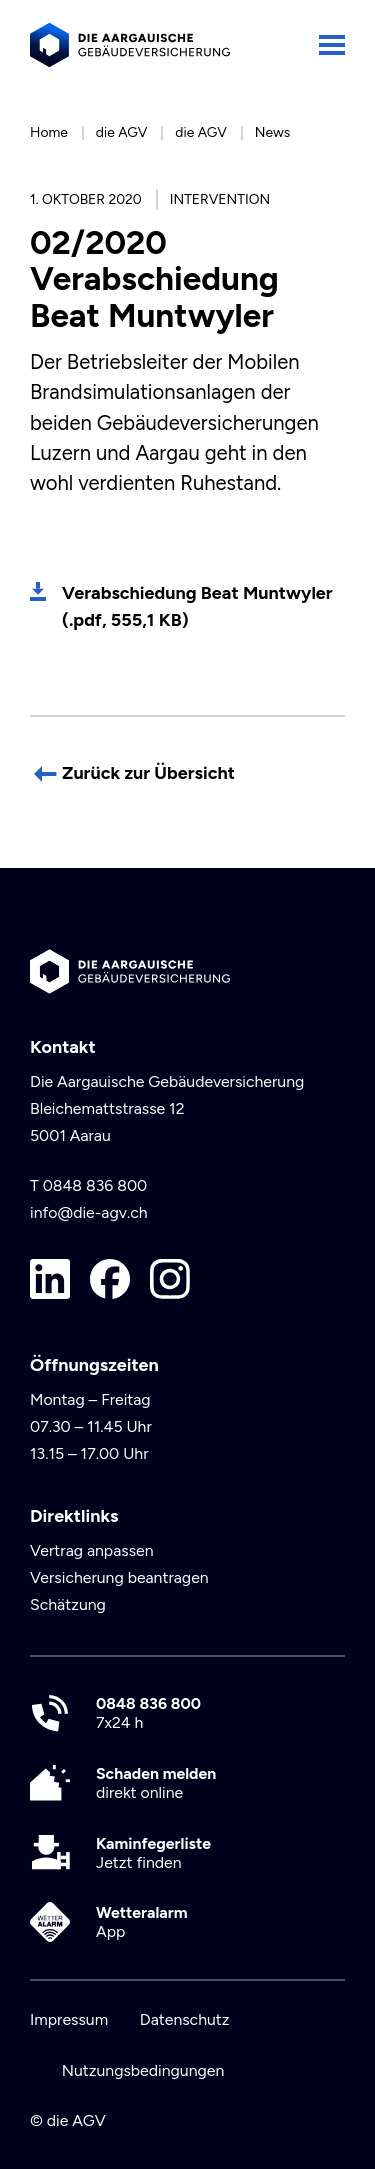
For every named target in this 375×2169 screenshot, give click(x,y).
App (142, 1922)
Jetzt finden (153, 1853)
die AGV (122, 132)
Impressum (69, 2019)
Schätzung (68, 1604)
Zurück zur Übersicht (148, 773)
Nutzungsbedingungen (143, 2070)
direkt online (156, 1783)
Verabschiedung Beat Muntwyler (197, 606)
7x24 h (148, 1713)
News (272, 132)
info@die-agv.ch (89, 1212)
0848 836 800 (95, 1185)
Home (49, 132)
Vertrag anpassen (92, 1550)
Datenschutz (185, 2019)
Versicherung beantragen (119, 1577)
